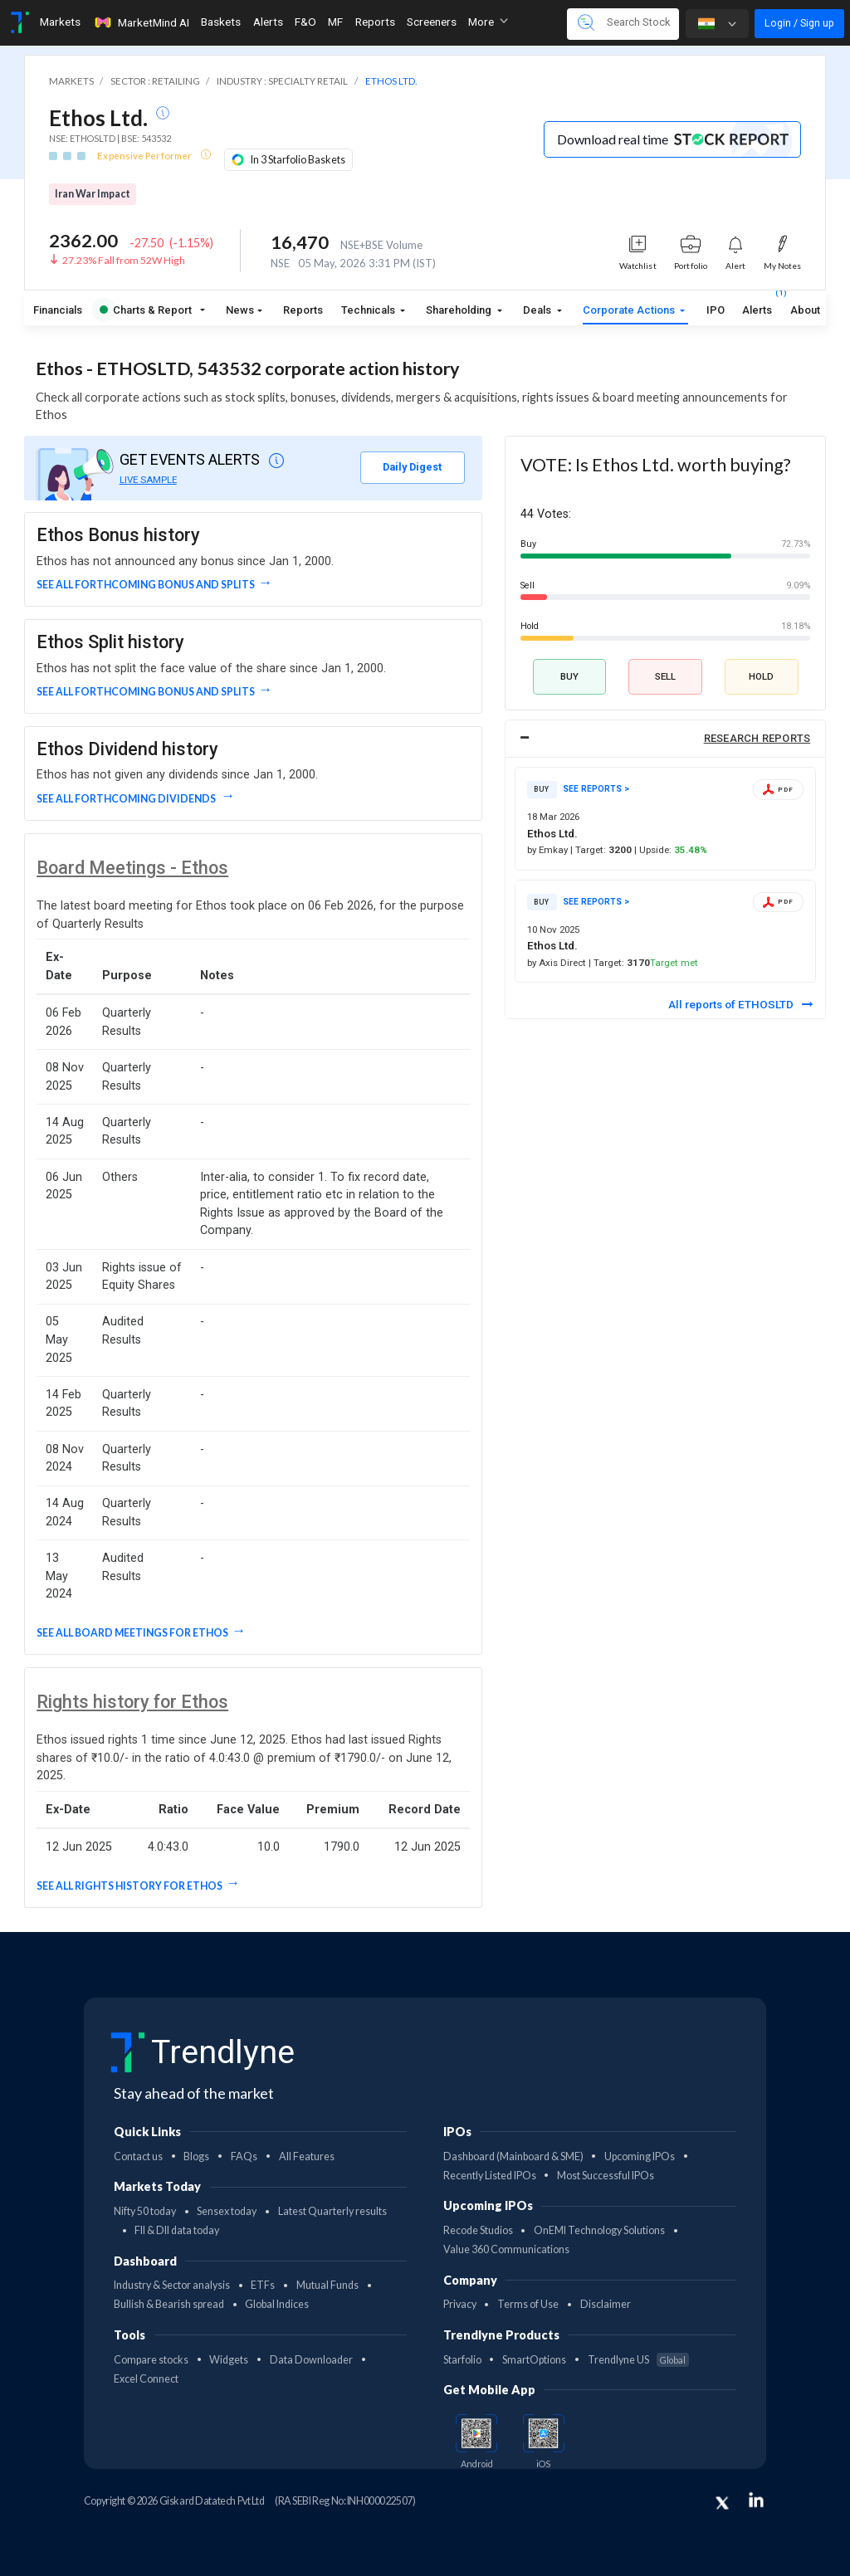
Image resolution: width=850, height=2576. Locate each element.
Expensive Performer (145, 155)
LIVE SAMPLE (148, 479)
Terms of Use (528, 2304)
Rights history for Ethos (132, 1701)
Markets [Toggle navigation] (60, 21)
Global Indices (277, 2304)
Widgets (228, 2360)
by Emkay (548, 850)
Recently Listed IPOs (489, 2175)
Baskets (221, 21)
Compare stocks (151, 2360)
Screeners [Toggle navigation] (432, 21)
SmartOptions (534, 2360)
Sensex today (226, 2211)
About (805, 310)
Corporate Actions (630, 310)
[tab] (665, 739)
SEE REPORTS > (596, 788)
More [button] (488, 21)
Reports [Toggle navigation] (375, 21)
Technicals (369, 310)
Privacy (459, 2304)
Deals (538, 310)
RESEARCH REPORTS (757, 738)
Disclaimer (605, 2304)
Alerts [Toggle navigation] (268, 21)
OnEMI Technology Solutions (599, 2230)
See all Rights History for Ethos (129, 1886)
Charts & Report (146, 310)
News (240, 310)
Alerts (757, 306)
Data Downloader (311, 2360)
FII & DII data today (176, 2230)
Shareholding (460, 310)
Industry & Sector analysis (172, 2285)
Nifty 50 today (145, 2211)
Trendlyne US (638, 2360)
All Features (307, 2156)
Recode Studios (478, 2230)
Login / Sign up (799, 23)
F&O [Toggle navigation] (305, 21)
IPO (715, 310)
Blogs (196, 2156)
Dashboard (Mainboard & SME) (513, 2156)
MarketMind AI (141, 22)
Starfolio (462, 2360)
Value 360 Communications (506, 2249)
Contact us (138, 2156)
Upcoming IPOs (639, 2156)
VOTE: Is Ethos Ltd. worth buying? (655, 465)
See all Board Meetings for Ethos (132, 1633)
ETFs (263, 2285)
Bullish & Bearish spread (169, 2304)
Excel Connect (146, 2379)
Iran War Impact (92, 194)
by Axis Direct (558, 962)
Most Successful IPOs (605, 2175)
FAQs (244, 2156)
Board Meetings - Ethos (132, 867)
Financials (57, 310)
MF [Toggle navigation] (335, 21)
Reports (303, 310)
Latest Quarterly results (332, 2211)
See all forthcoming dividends (127, 799)
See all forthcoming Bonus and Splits (146, 584)
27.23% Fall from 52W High (123, 260)
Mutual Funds (327, 2285)
